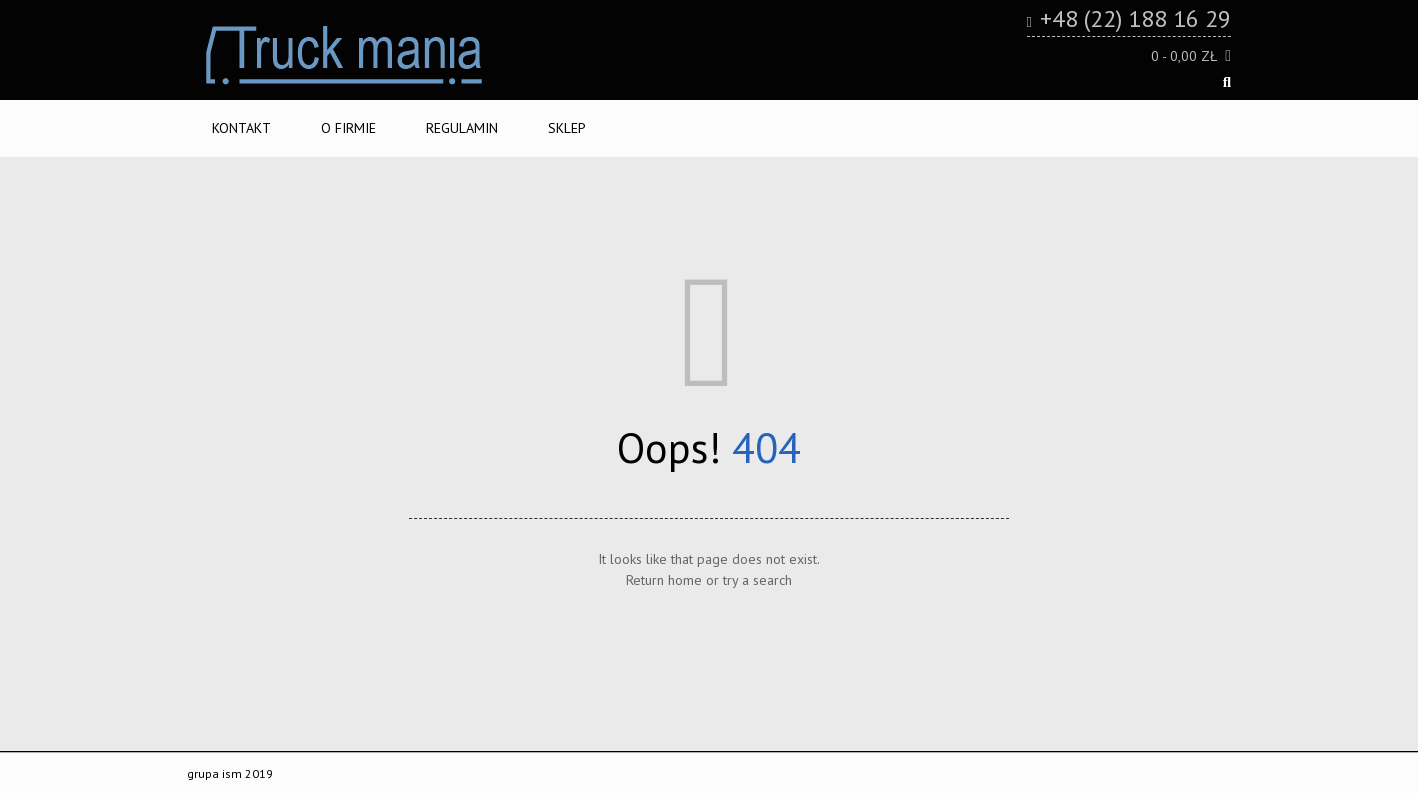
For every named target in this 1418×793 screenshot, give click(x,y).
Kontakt (241, 128)
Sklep (567, 128)
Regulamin (462, 128)
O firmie (348, 128)
